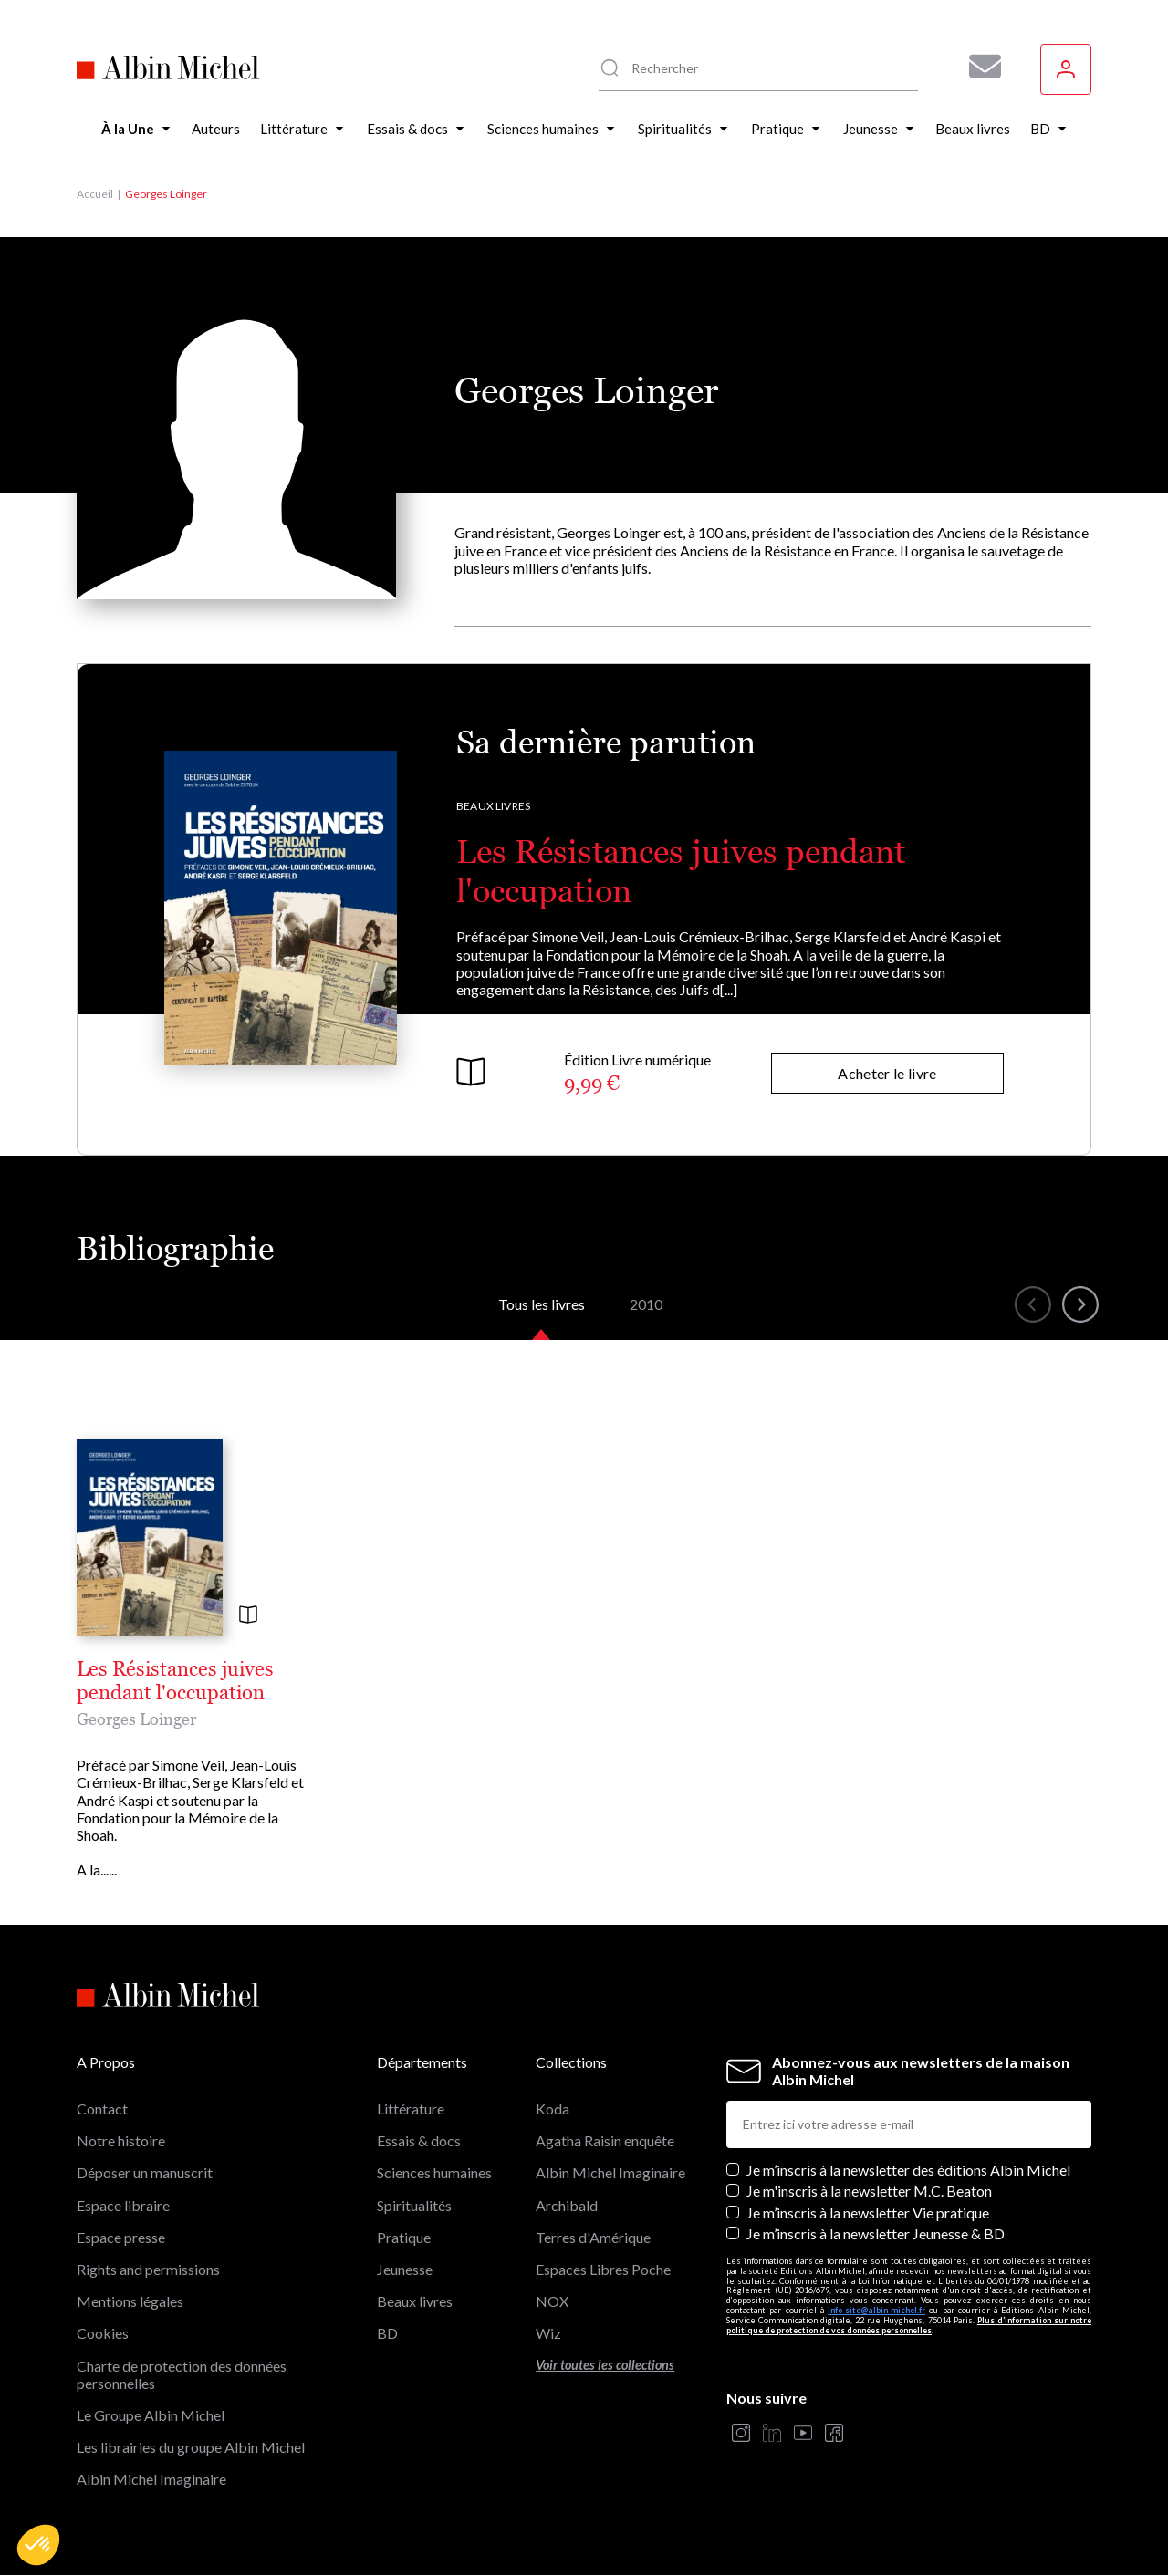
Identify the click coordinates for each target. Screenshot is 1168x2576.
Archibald (567, 2205)
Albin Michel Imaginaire (151, 2479)
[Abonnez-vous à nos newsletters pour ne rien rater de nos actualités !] (978, 66)
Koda (552, 2108)
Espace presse (121, 2237)
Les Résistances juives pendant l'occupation (175, 1681)
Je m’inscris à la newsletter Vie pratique (867, 2212)
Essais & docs (419, 2140)
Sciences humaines (434, 2172)
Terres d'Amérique (593, 2237)
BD (387, 2333)
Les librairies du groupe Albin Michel (191, 2447)
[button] (38, 2545)
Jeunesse (405, 2269)
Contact (102, 2108)
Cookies (103, 2333)
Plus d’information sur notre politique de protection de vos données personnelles (908, 2325)
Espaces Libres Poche (603, 2269)
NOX (552, 2301)
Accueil (95, 194)
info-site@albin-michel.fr (876, 2310)
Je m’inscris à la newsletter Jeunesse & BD (875, 2233)
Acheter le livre (887, 1073)
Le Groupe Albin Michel (150, 2415)
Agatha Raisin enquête (605, 2140)
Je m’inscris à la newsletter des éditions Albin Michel (908, 2169)
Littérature (410, 2108)
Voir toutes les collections (605, 2365)
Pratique (404, 2237)
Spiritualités (414, 2205)
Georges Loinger (136, 1719)
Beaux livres (493, 806)
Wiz (548, 2333)
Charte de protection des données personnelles (182, 2374)
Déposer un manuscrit (145, 2172)
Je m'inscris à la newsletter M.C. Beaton (869, 2190)
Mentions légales (130, 2301)
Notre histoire (121, 2140)
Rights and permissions (148, 2269)
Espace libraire (123, 2205)
